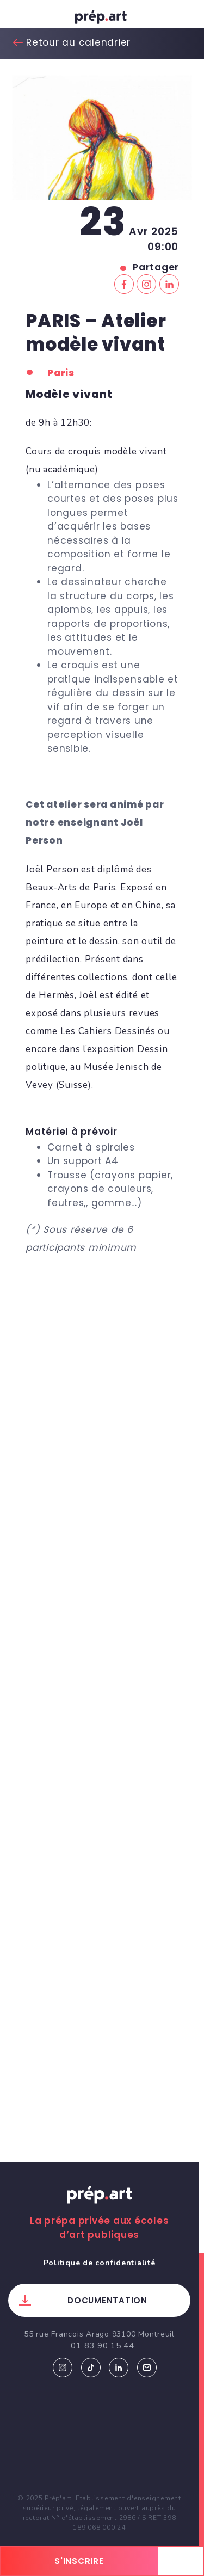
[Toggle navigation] (19, 17)
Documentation (107, 2300)
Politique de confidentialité (100, 2263)
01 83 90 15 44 (102, 2345)
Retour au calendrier (78, 42)
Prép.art (99, 2205)
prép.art (102, 19)
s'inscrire (79, 2561)
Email (147, 2367)
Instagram (62, 2367)
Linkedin (118, 2367)
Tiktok (91, 2367)
